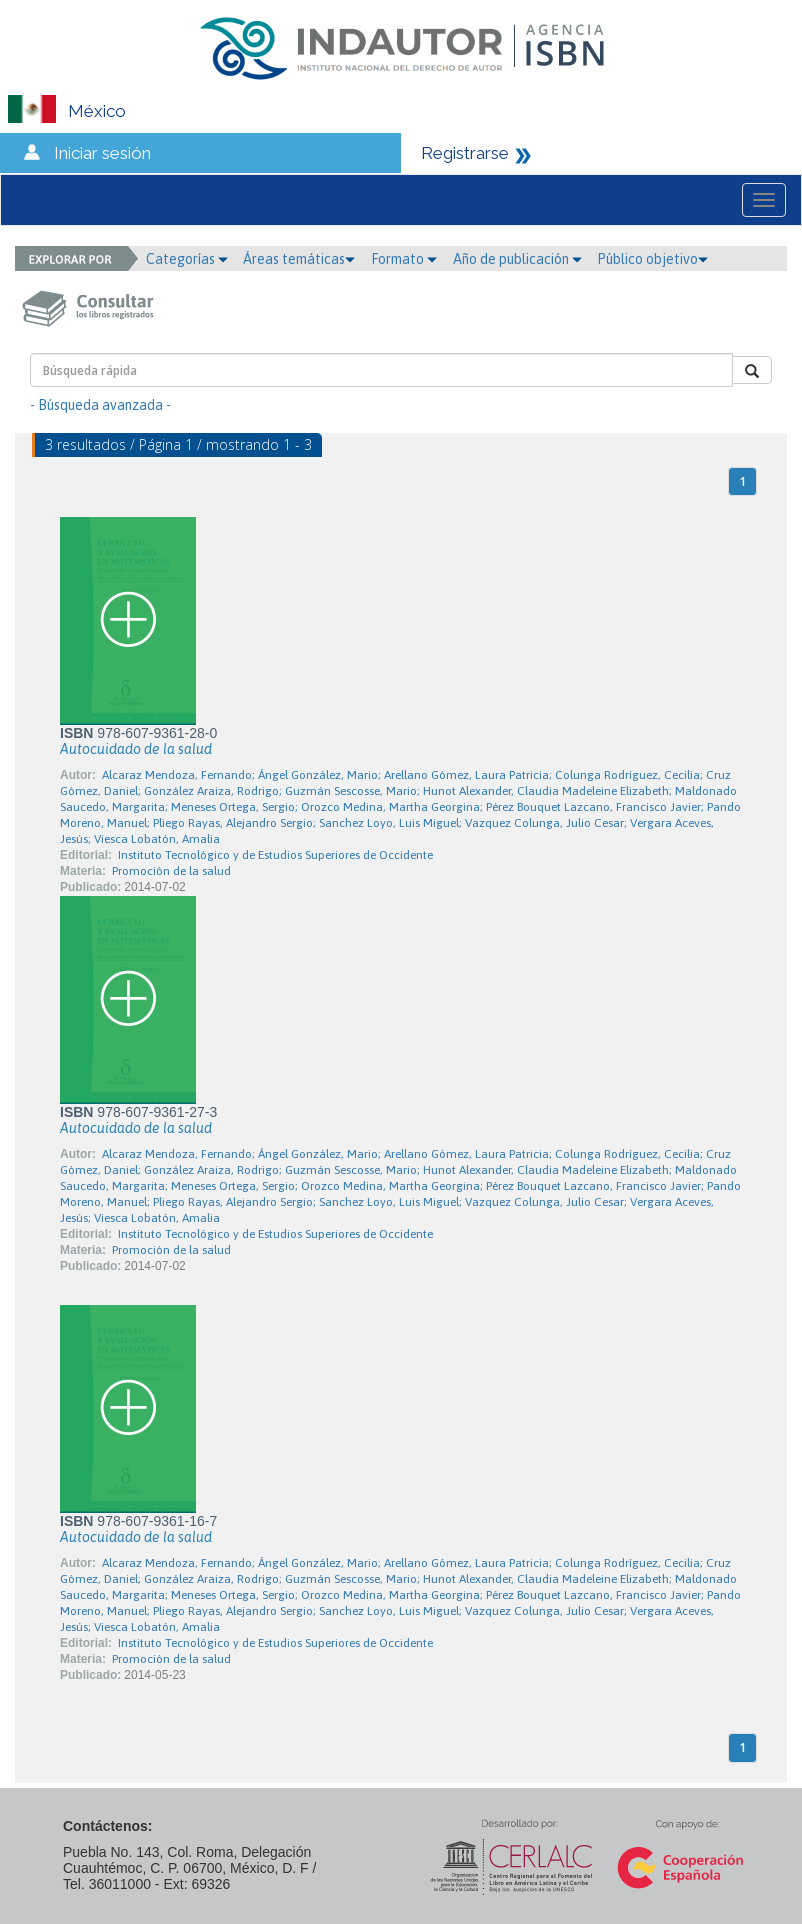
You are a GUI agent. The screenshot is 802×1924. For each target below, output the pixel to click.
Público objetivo (652, 259)
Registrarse (465, 153)
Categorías (187, 259)
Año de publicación (517, 259)
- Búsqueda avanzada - (100, 405)
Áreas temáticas (299, 259)
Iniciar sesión (102, 153)
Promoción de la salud (171, 871)
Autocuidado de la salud (136, 749)
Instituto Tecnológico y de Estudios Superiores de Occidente (275, 855)
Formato (404, 259)
